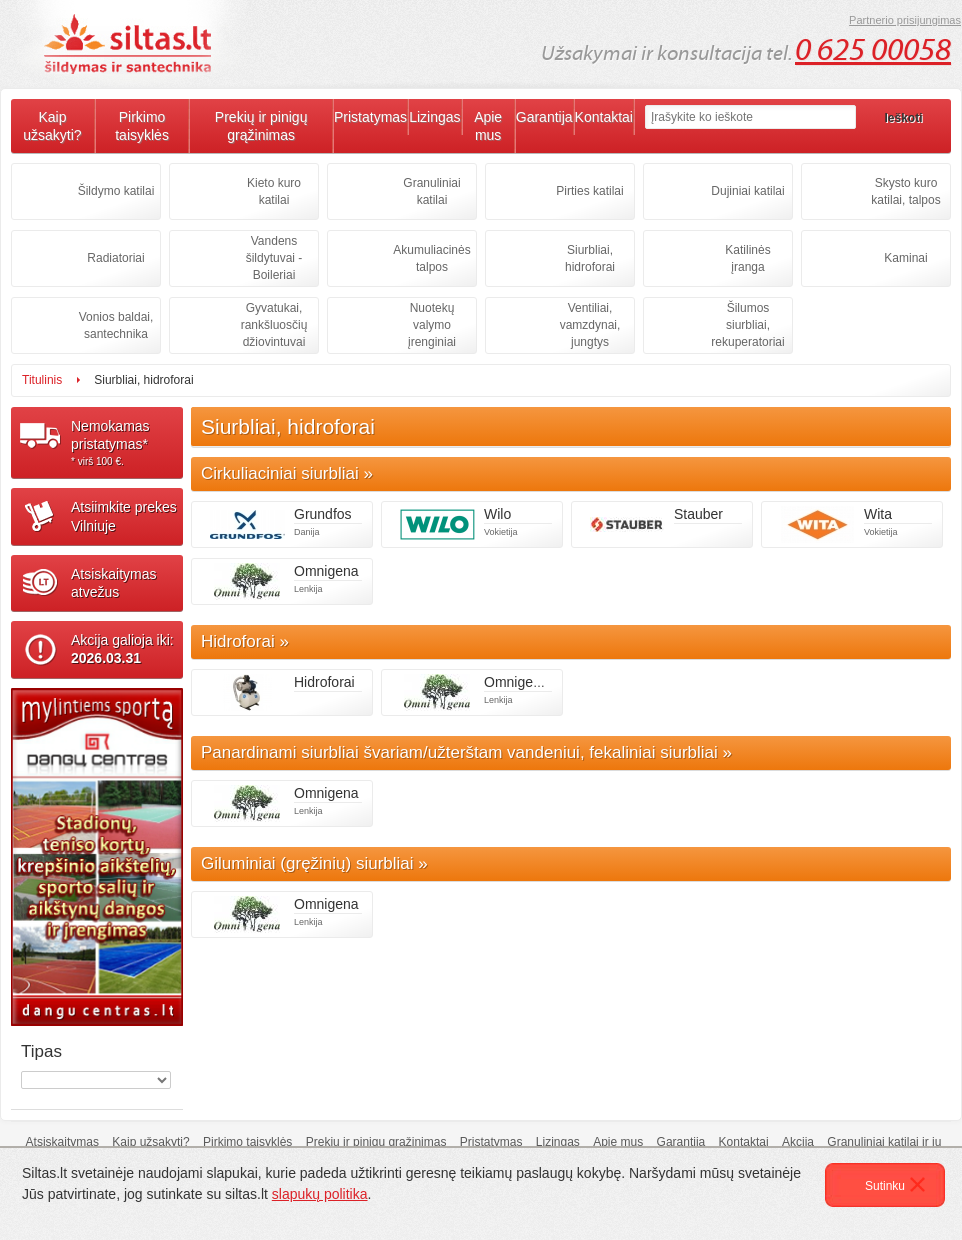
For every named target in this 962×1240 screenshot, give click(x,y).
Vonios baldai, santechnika (116, 325)
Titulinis (42, 380)
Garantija (544, 117)
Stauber (698, 514)
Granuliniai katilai (431, 191)
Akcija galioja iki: (122, 649)
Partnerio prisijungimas (905, 20)
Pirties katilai (589, 191)
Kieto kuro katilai (274, 191)
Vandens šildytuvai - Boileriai (274, 258)
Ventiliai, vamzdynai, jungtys (590, 325)
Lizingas (434, 117)
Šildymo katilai (116, 191)
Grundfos (323, 514)
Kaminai (905, 258)
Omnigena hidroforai (547, 682)
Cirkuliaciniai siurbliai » (287, 473)
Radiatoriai (115, 258)
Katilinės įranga (747, 258)
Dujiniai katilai (747, 191)
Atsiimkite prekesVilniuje (124, 516)
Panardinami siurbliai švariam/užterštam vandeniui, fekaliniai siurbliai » (466, 752)
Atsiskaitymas (62, 1142)
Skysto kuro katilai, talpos (905, 191)
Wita (878, 514)
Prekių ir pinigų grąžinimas (261, 126)
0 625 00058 (873, 50)
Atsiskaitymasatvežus (114, 583)
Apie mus (488, 126)
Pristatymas (370, 117)
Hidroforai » (245, 641)
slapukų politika (320, 1194)
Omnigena (326, 571)
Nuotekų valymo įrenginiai (432, 325)
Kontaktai (604, 117)
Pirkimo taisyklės (142, 126)
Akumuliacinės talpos (431, 258)
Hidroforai (324, 682)
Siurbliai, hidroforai (590, 258)
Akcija (798, 1142)
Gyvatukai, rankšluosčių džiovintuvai (274, 325)
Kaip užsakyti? (52, 126)
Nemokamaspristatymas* (127, 443)
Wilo (497, 514)
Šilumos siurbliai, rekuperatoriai (747, 325)
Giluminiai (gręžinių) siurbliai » (314, 863)
